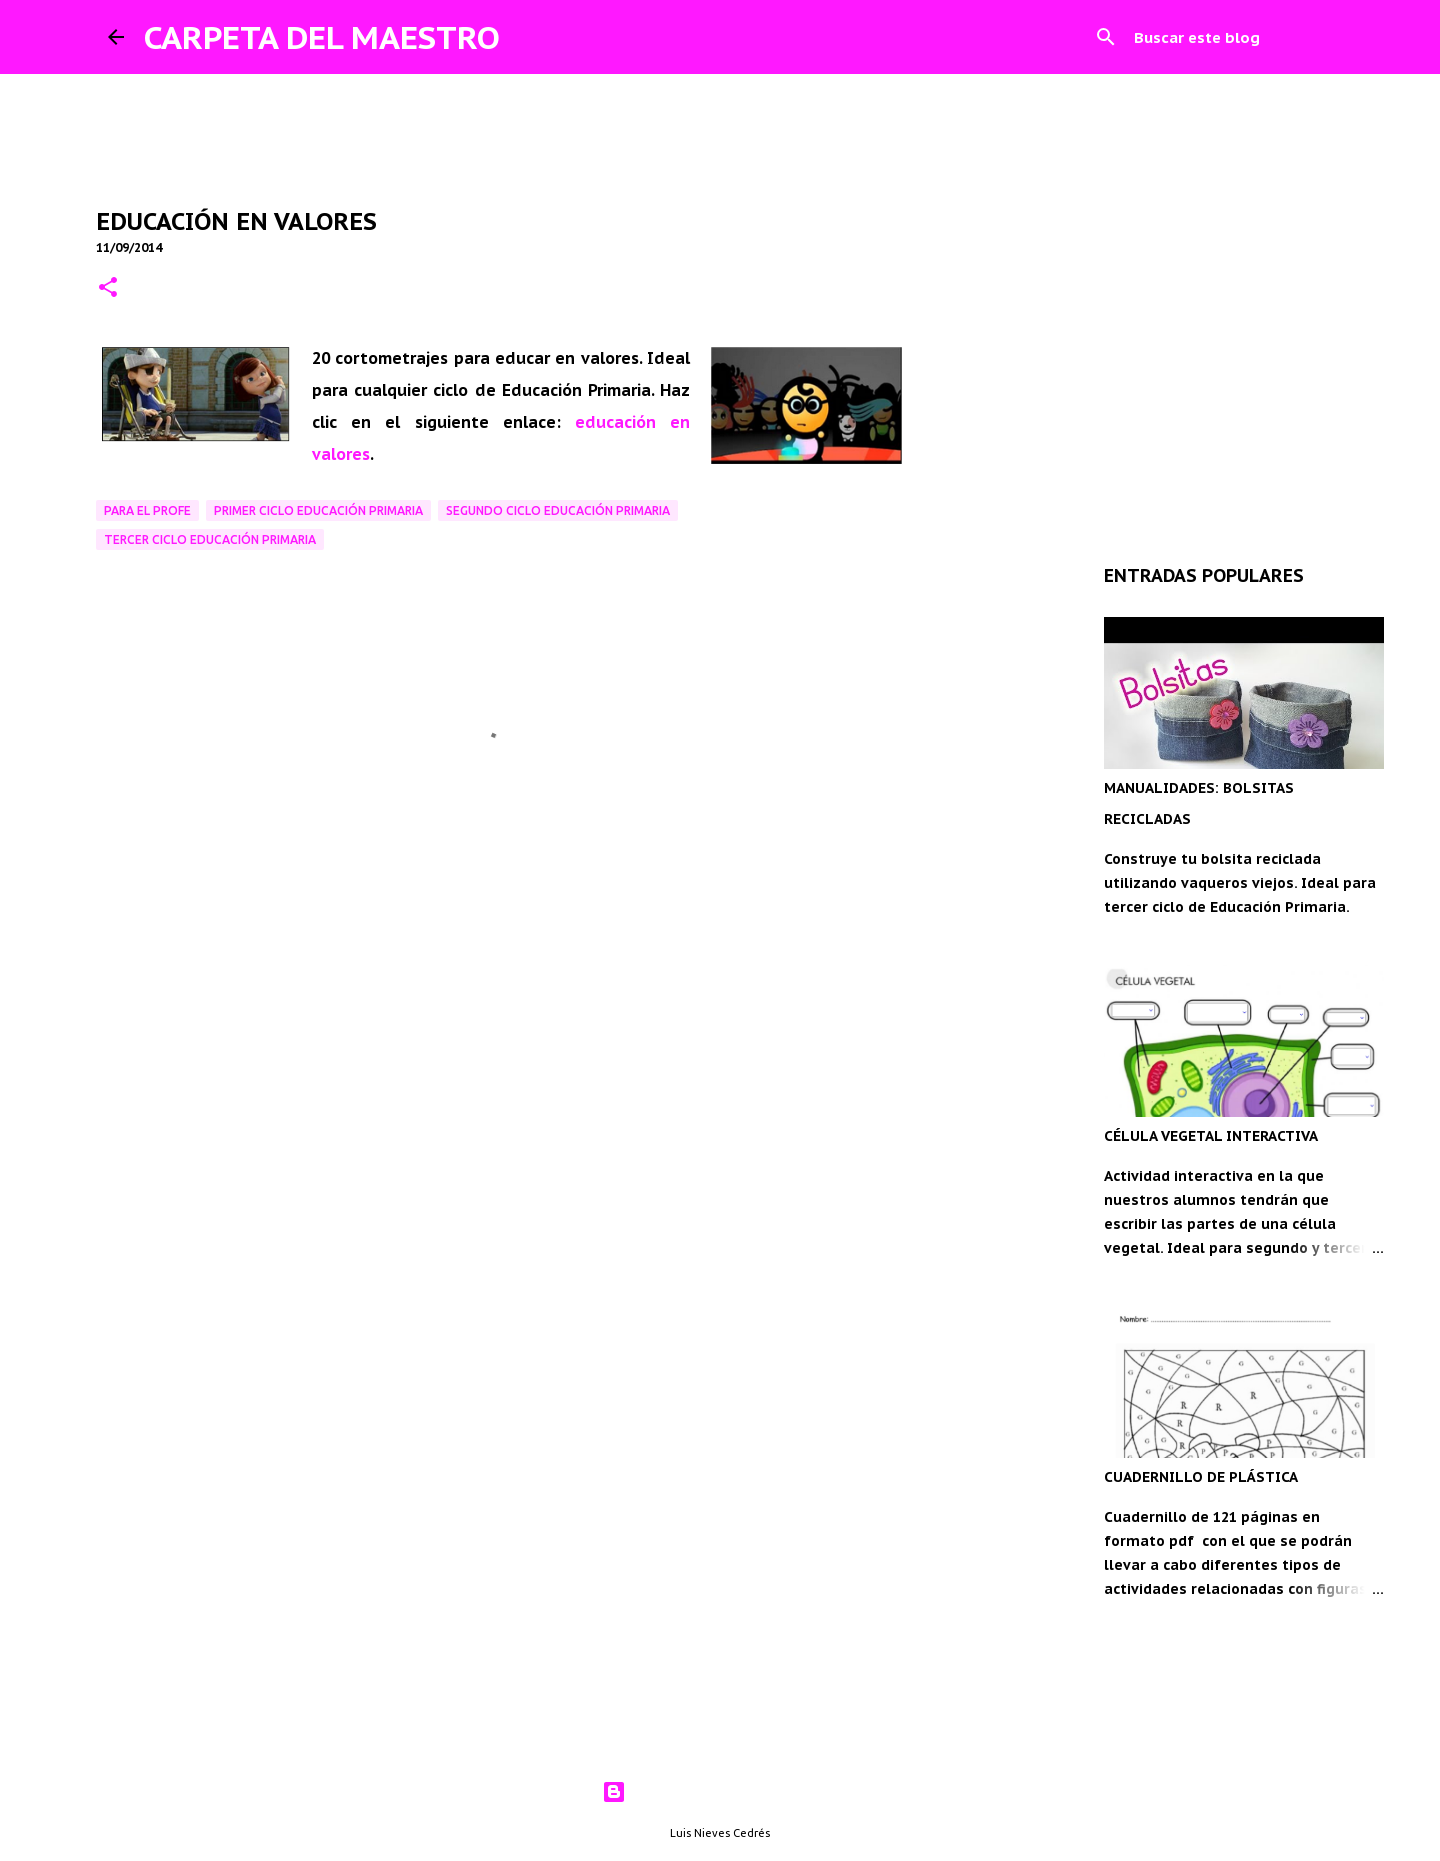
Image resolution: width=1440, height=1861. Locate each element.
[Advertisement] (501, 970)
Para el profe (147, 510)
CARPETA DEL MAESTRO (322, 37)
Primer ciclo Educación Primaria (318, 510)
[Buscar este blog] (1231, 37)
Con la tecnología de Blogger (720, 1792)
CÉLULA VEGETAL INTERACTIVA (1211, 1136)
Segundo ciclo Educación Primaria (558, 510)
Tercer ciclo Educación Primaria (210, 539)
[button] (108, 288)
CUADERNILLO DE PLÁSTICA (1201, 1477)
